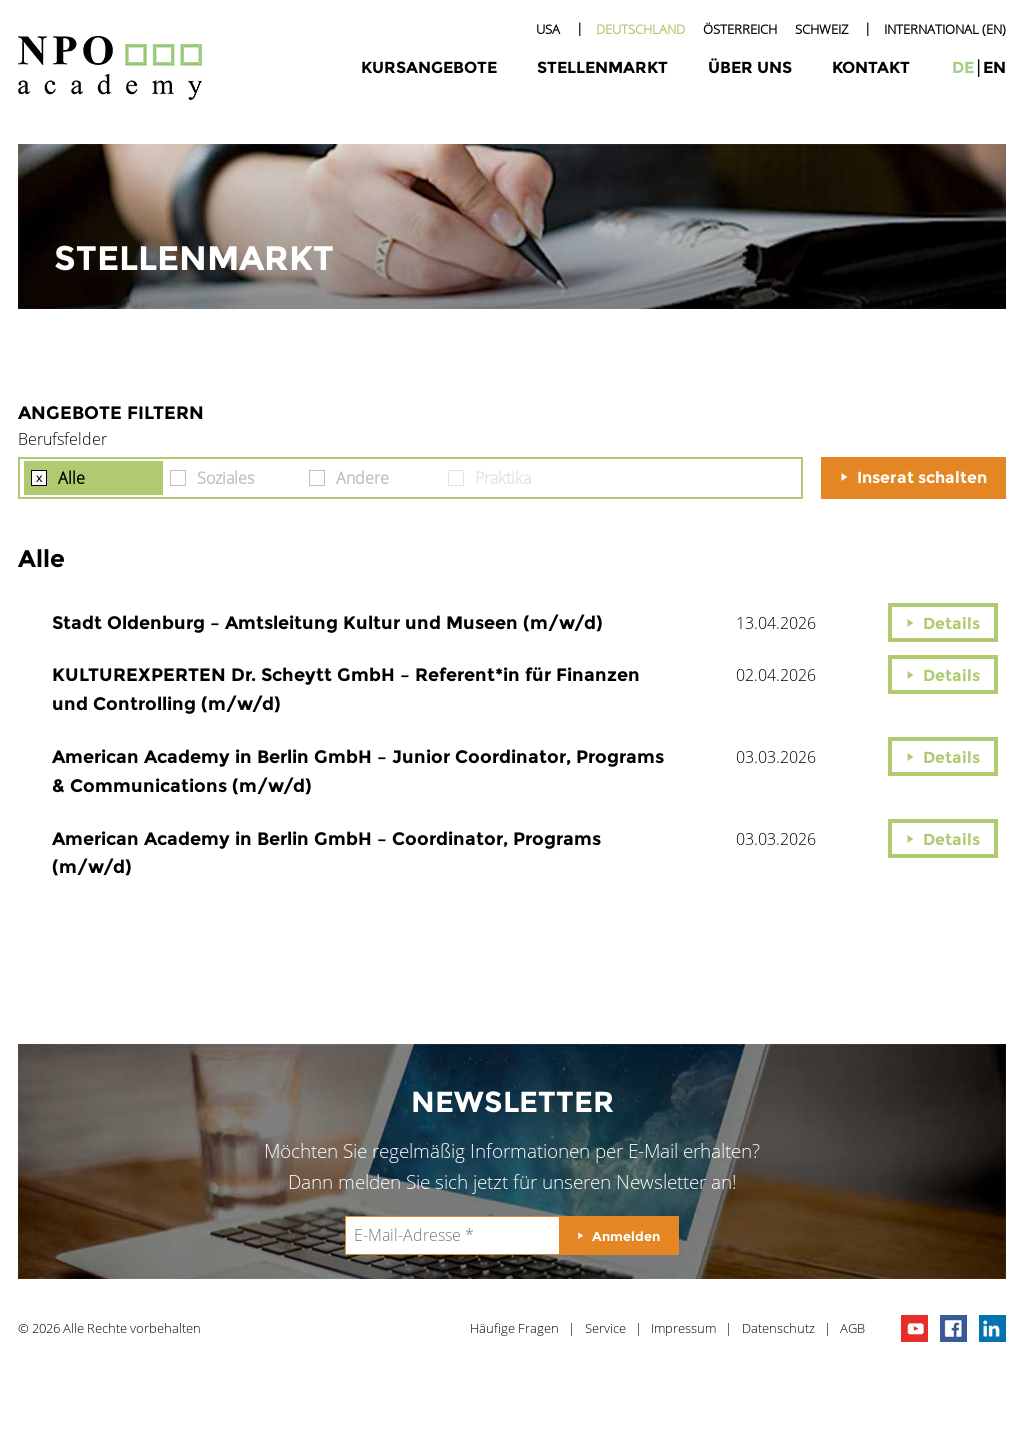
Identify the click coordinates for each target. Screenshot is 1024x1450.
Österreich (740, 29)
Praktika (503, 478)
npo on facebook (953, 1328)
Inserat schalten (922, 477)
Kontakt (871, 67)
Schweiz (821, 29)
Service (605, 1328)
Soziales (225, 478)
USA (548, 29)
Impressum (683, 1328)
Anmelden (626, 1236)
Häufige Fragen (514, 1328)
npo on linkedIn (992, 1328)
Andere (362, 478)
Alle (71, 478)
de (963, 67)
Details (951, 623)
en (994, 67)
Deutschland (640, 29)
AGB (852, 1328)
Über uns (750, 67)
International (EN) (945, 29)
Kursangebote (429, 67)
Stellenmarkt (602, 67)
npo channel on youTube (914, 1328)
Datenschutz (778, 1328)
